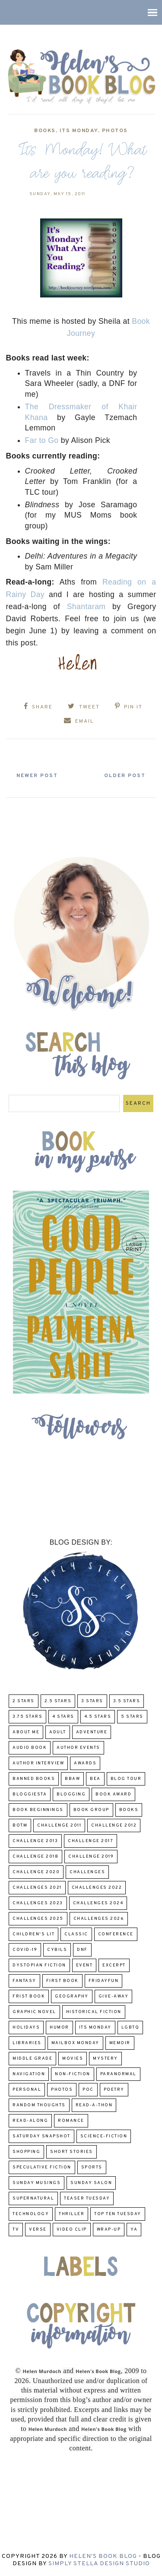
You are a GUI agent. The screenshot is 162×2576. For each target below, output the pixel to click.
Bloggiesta (30, 1794)
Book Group (91, 1810)
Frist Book (29, 1996)
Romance (71, 2121)
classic (76, 1934)
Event (84, 1965)
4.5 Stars (97, 1716)
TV (16, 2229)
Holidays (26, 2027)
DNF (82, 1950)
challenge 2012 (114, 1825)
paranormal (118, 2074)
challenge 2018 (35, 1856)
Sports (91, 2167)
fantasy (24, 1981)
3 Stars (92, 1701)
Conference (115, 1934)
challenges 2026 (98, 1919)
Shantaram (86, 606)
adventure (92, 1732)
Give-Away (113, 1996)
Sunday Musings (36, 2183)
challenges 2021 (37, 1887)
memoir (119, 2043)
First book (62, 1981)
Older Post (125, 775)
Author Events (78, 1748)
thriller (71, 2214)
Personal (27, 2089)
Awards (85, 1763)
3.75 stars (27, 1716)
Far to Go (42, 440)
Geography (72, 1996)
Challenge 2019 (91, 1856)
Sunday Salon (91, 2183)
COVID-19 (25, 1950)
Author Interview (38, 1763)
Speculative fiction (42, 2167)
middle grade (32, 2058)
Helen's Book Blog (103, 2556)
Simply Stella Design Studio (99, 2563)
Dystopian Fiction (39, 1965)
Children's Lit (33, 1934)
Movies (72, 2058)
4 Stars (63, 1716)
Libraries (27, 2043)
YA (133, 2229)
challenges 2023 (38, 1903)
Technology (31, 2214)
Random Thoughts (39, 2105)
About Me (26, 1732)
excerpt (114, 1965)
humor (59, 2027)
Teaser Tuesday (87, 2198)
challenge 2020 (36, 1872)
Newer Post (37, 775)
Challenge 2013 (35, 1841)
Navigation (29, 2074)
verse (38, 2229)
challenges (87, 1872)
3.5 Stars (126, 1701)
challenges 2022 (97, 1887)
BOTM (20, 1825)
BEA (95, 1779)
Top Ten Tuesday (117, 2214)
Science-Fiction (103, 2136)
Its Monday (79, 130)
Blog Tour (126, 1779)
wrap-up (109, 2229)
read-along (30, 2121)
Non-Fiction (72, 2074)
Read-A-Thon (94, 2105)
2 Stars (24, 1701)
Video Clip (72, 2229)
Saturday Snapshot (41, 2136)
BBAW (72, 1779)
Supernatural (33, 2198)
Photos (115, 130)
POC (88, 2089)
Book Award (113, 1794)
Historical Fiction (93, 2012)
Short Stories (71, 2152)
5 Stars (132, 1716)
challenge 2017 (90, 1841)
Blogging (71, 1794)
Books (45, 130)
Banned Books (34, 1779)
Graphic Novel (34, 2012)
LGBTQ (130, 2027)
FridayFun (104, 1981)
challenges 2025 (38, 1919)
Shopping (26, 2152)
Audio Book (30, 1748)
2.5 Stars (58, 1701)
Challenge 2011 (59, 1825)
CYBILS (57, 1950)
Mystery (105, 2058)
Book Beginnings (38, 1810)
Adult (57, 1732)
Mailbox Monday (75, 2043)
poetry (114, 2089)
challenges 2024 (98, 1903)
